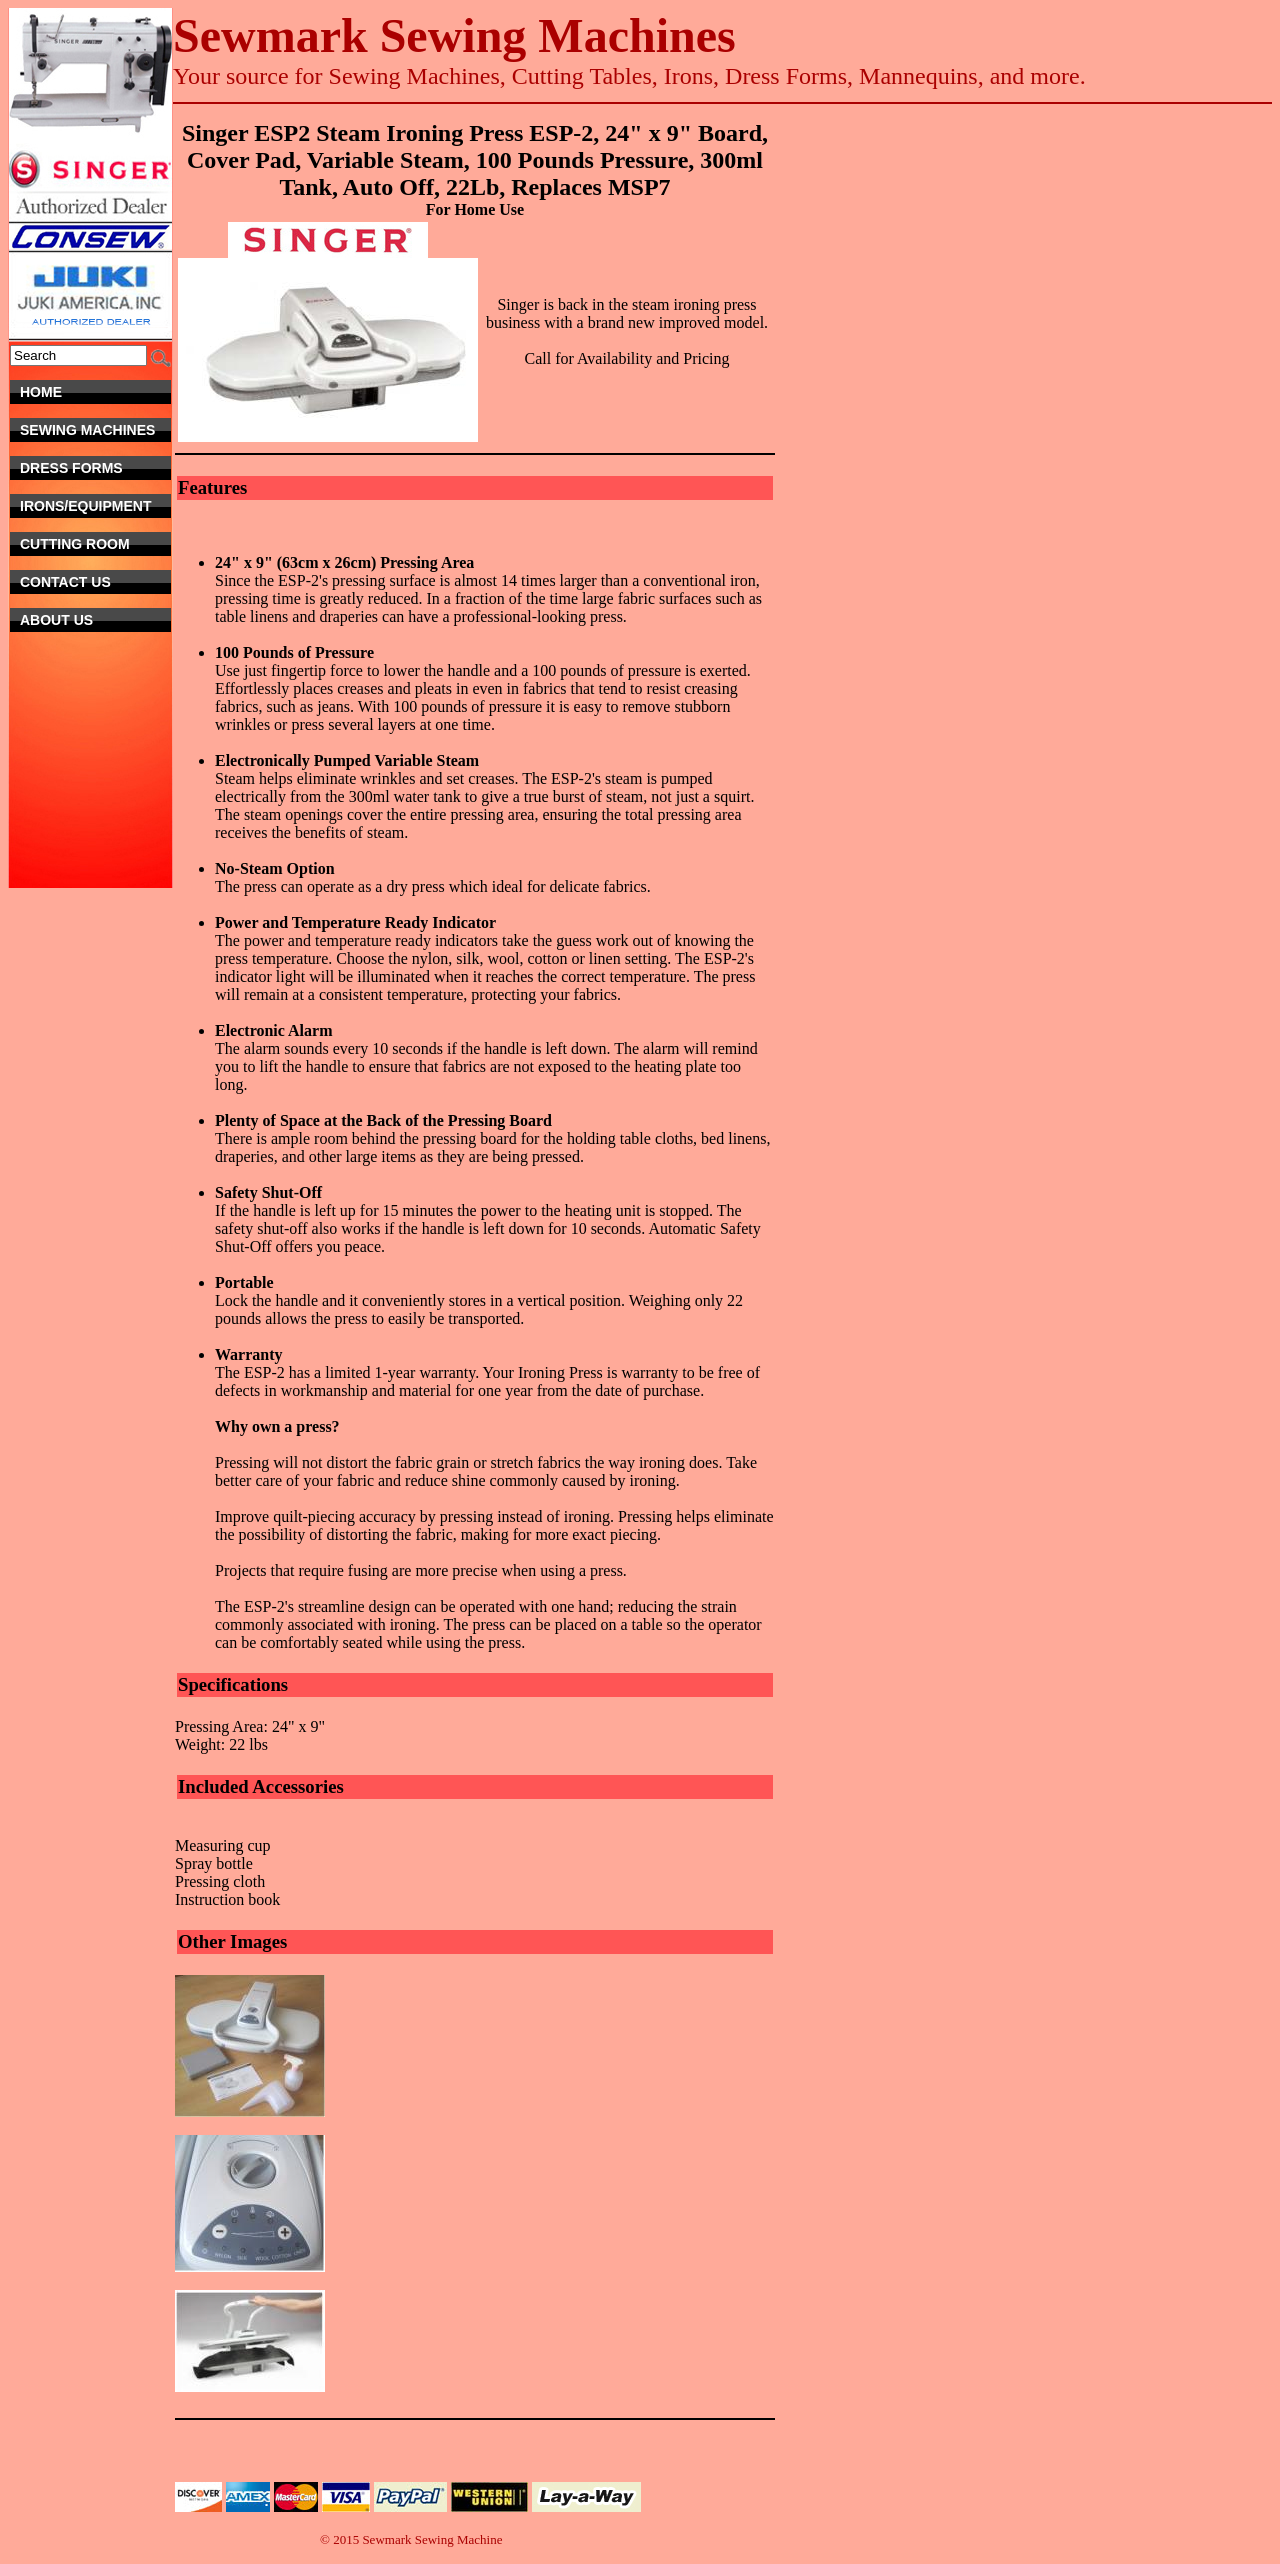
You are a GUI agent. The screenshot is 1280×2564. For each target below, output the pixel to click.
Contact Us (88, 582)
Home (95, 392)
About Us (95, 620)
